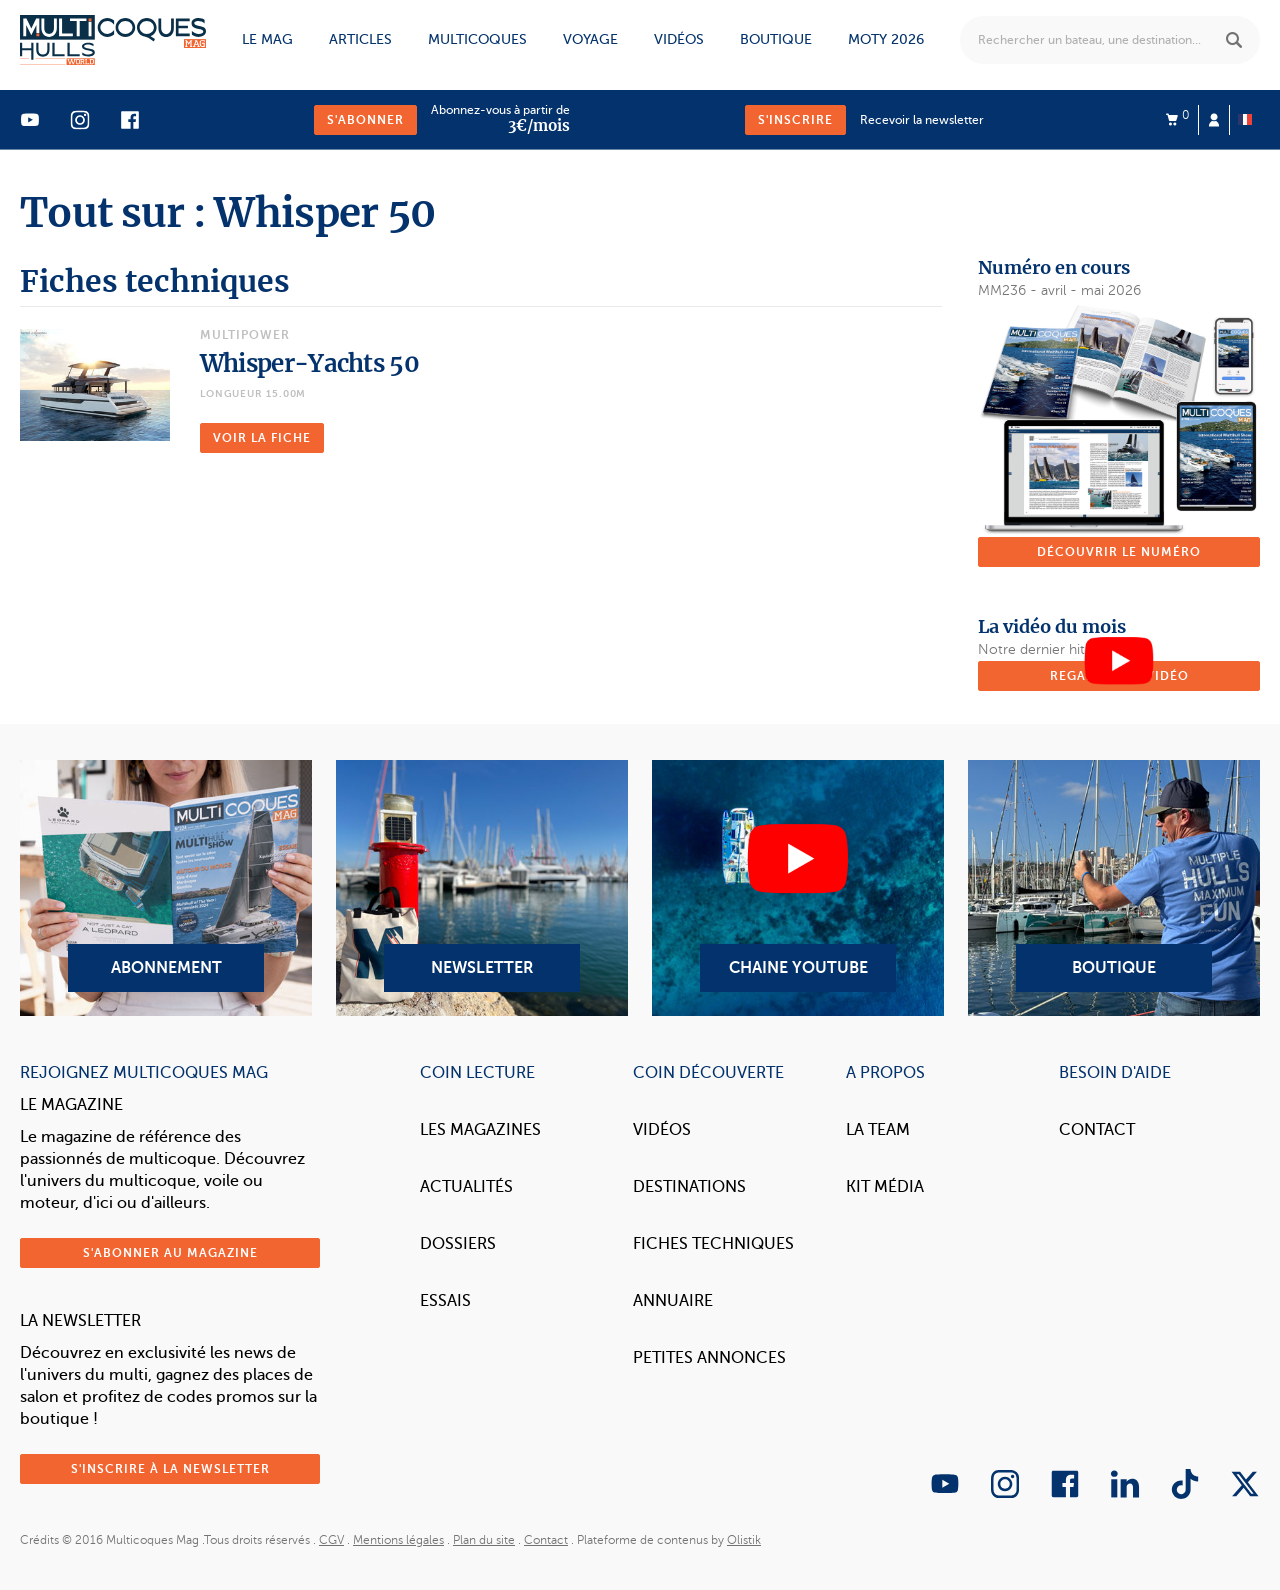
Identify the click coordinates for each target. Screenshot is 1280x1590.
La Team (878, 1130)
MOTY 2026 (886, 39)
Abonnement (166, 888)
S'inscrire (795, 120)
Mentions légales (398, 1540)
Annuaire (673, 1301)
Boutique (776, 39)
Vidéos (679, 39)
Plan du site (484, 1540)
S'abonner (365, 120)
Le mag (267, 39)
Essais (445, 1301)
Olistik (744, 1540)
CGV (331, 1540)
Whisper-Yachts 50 (309, 363)
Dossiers (458, 1244)
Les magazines (480, 1130)
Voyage (590, 39)
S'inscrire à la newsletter (170, 1469)
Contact (1097, 1130)
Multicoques (477, 39)
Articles (360, 39)
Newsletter (482, 888)
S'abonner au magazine (170, 1253)
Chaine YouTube (798, 888)
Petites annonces (709, 1358)
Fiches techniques (713, 1244)
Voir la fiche (262, 438)
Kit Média (885, 1187)
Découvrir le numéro (1119, 552)
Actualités (466, 1187)
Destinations (689, 1187)
